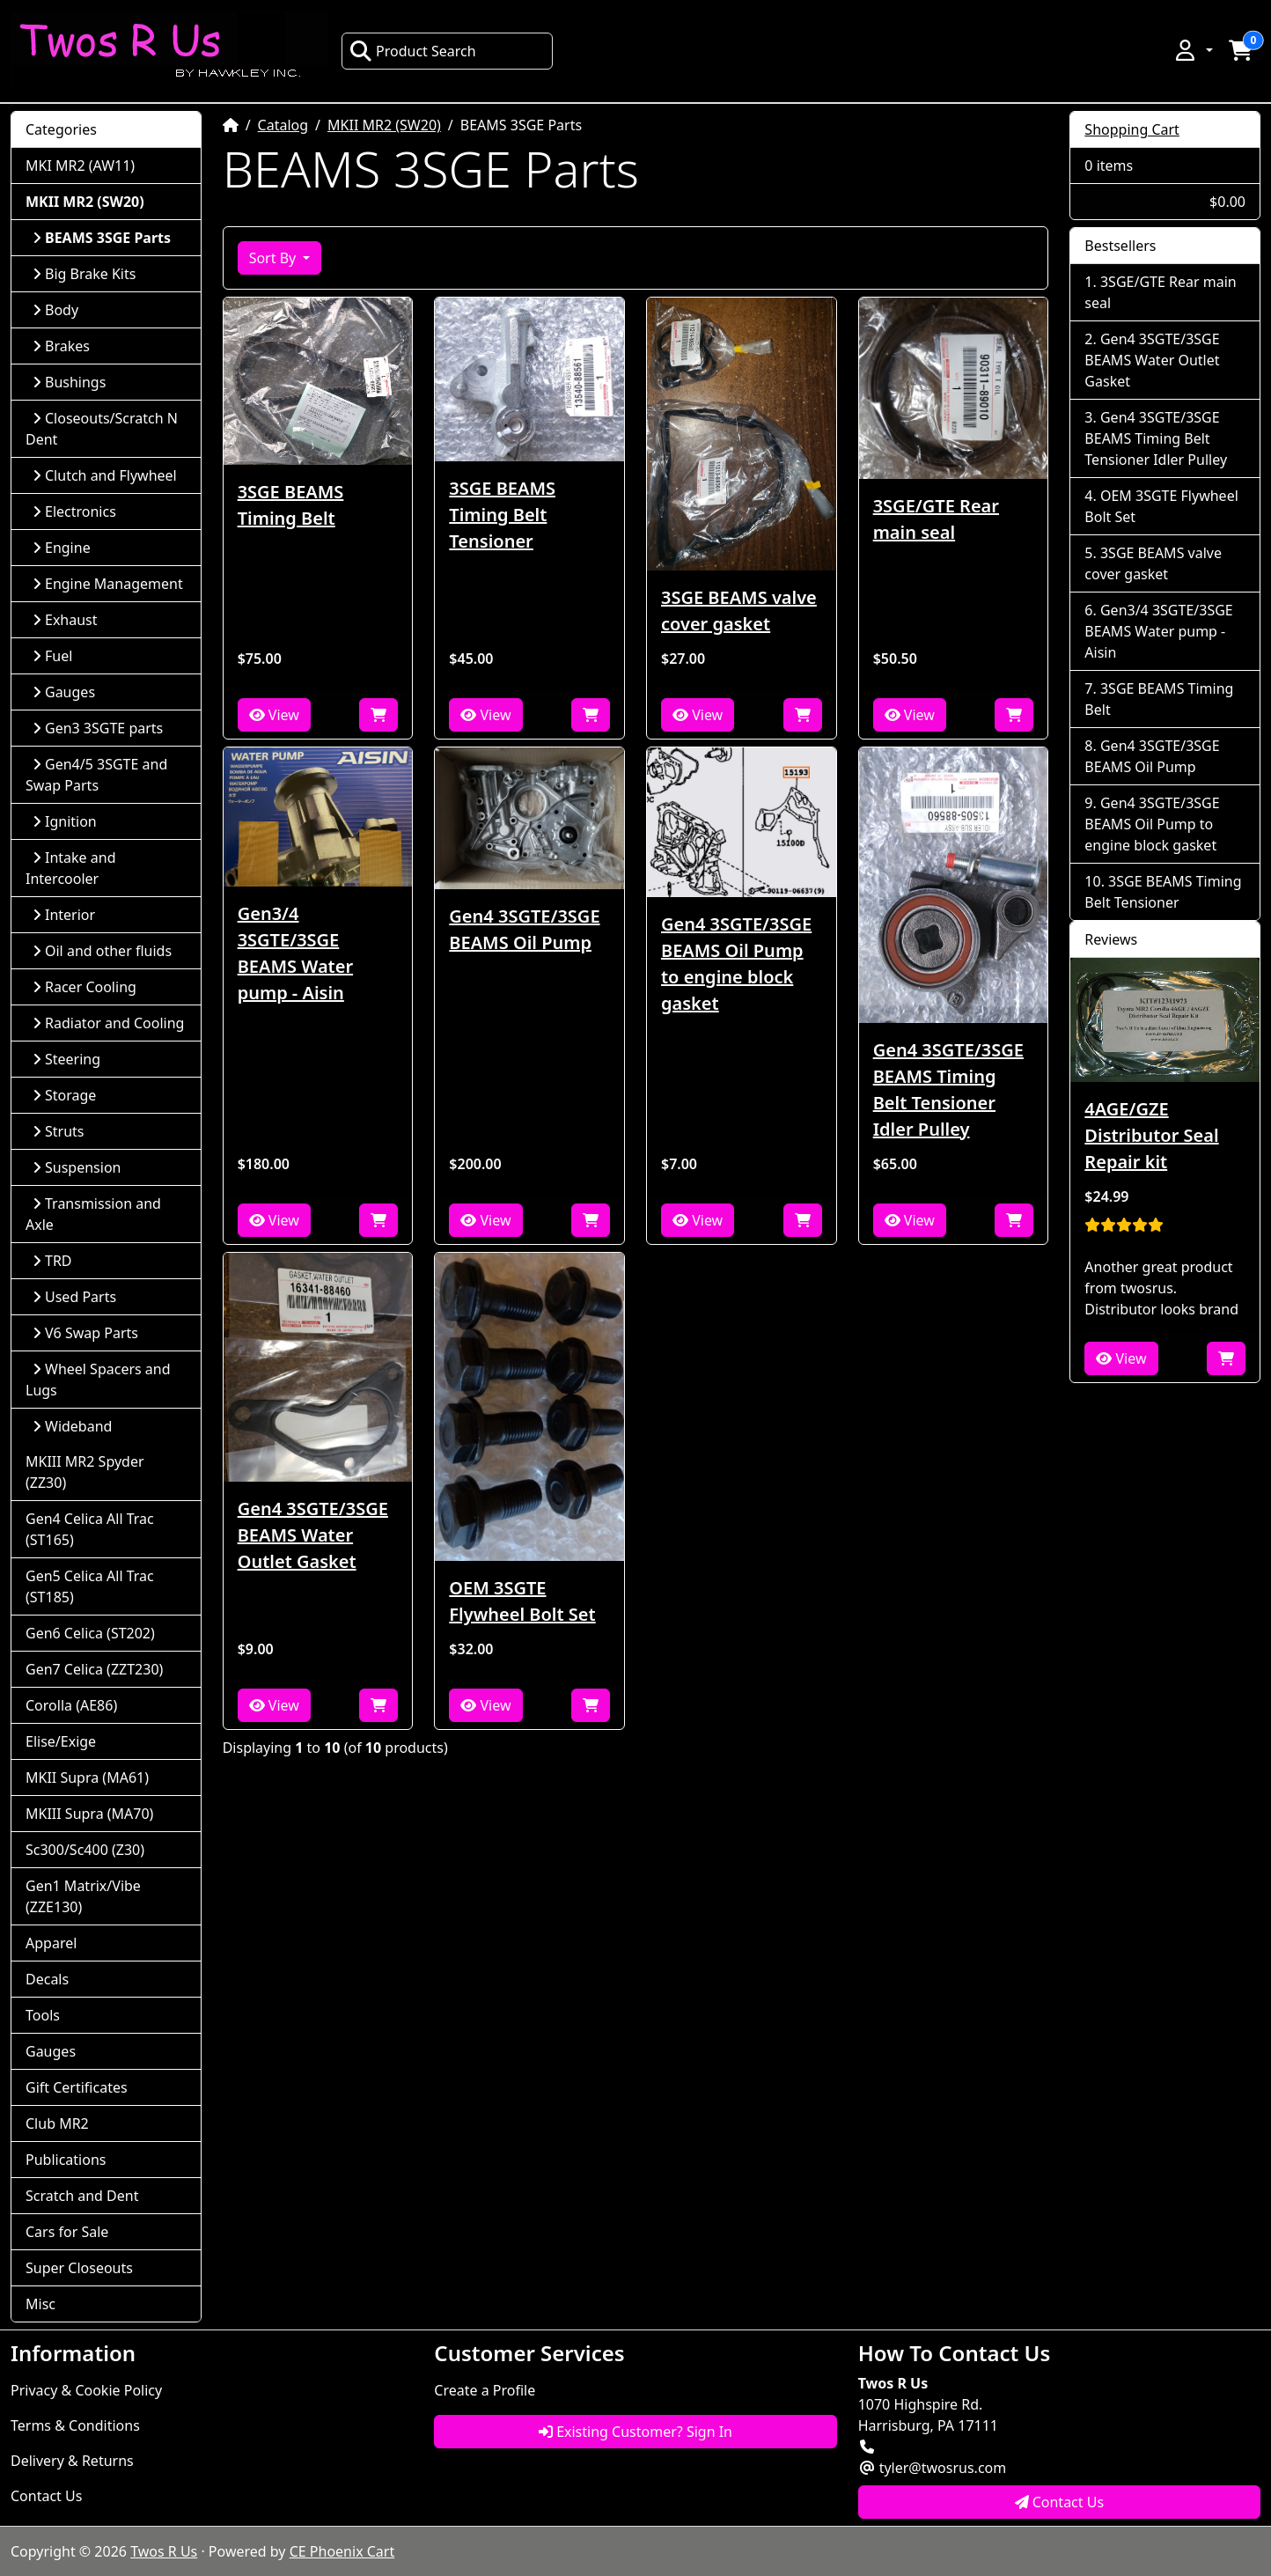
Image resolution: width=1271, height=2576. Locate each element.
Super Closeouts (79, 2268)
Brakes (61, 346)
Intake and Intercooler (71, 868)
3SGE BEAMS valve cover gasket (739, 610)
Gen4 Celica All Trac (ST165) (90, 1529)
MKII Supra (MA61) (87, 1777)
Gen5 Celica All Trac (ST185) (90, 1586)
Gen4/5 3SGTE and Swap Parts (96, 774)
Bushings (69, 382)
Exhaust (65, 619)
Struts (58, 1131)
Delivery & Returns (72, 2460)
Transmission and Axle (93, 1214)
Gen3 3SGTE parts (98, 728)
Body (55, 310)
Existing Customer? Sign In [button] (635, 2431)
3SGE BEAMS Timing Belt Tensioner (502, 514)
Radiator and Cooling (108, 1023)
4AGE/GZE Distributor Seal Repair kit (1151, 1135)
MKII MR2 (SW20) (384, 125)
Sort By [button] (274, 258)
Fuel (52, 656)
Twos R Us (163, 2551)
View (274, 715)
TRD (52, 1260)
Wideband (72, 1426)
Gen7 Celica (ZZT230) (94, 1669)
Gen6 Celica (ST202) (90, 1633)
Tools (43, 2015)
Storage (64, 1095)
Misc (40, 2304)
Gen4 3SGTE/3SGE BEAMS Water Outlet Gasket (313, 1535)
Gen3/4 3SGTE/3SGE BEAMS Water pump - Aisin (295, 953)
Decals (47, 1979)
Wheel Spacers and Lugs (98, 1379)
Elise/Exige (61, 1741)
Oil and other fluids (102, 950)
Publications (66, 2159)
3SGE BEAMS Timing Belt (291, 505)
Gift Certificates (77, 2087)
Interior (64, 914)
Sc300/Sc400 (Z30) (85, 1849)
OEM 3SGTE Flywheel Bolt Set (522, 1601)
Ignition (65, 821)
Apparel (51, 1943)
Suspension (77, 1167)
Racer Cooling (84, 987)
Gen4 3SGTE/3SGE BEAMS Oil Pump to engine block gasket (736, 963)
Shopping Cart (1131, 129)
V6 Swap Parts (85, 1333)
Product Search (412, 51)
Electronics (74, 511)
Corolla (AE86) (71, 1705)
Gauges (64, 692)
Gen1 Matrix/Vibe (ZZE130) (83, 1896)
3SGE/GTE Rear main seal (936, 519)
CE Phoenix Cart (342, 2551)
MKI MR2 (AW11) (80, 165)
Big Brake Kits (84, 273)
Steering (66, 1059)
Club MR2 (57, 2123)
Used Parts (74, 1296)
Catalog (283, 125)
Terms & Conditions (75, 2425)
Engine (62, 547)
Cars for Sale (67, 2231)
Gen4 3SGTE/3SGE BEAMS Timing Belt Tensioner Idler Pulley (948, 1089)
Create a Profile (484, 2390)
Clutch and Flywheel (105, 475)
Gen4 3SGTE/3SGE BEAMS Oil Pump (524, 929)
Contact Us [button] (1060, 2502)
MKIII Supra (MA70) (89, 1813)
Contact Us (46, 2496)
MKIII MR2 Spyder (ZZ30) (85, 1472)
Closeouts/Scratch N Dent (102, 428)
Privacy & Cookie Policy (86, 2390)
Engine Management (108, 583)
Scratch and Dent (82, 2195)
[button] (1192, 50)
